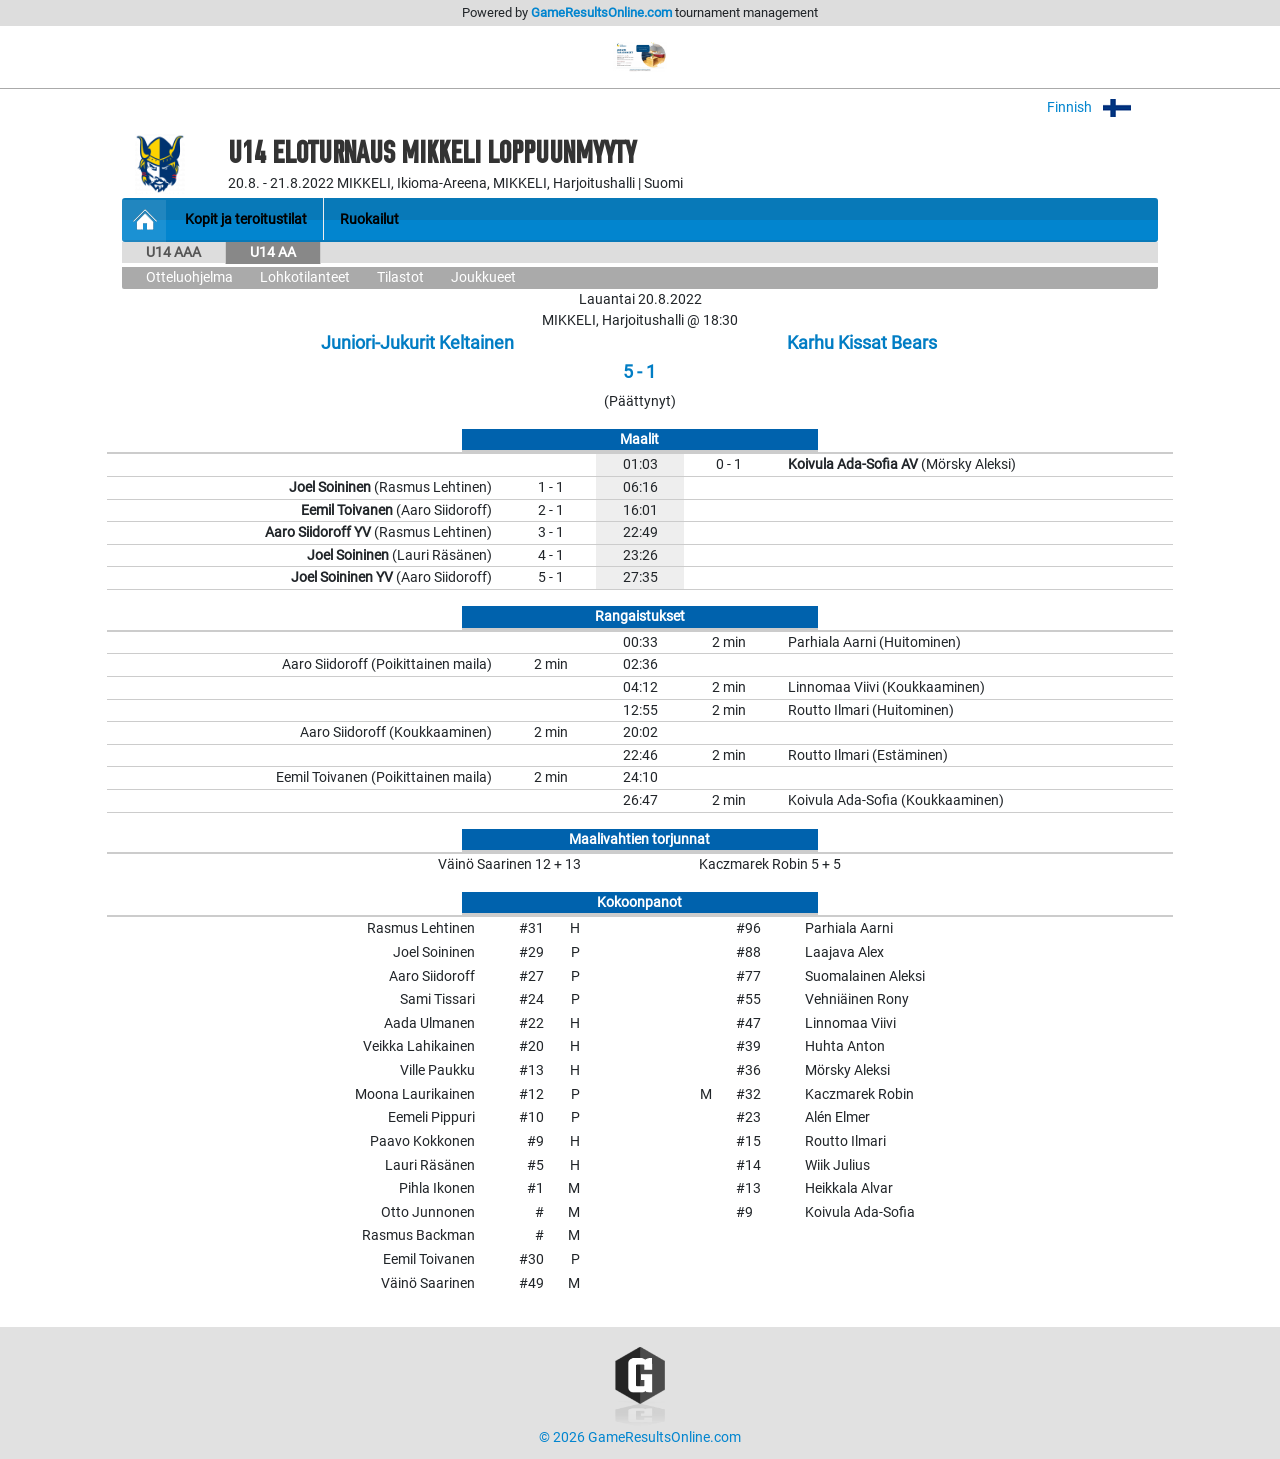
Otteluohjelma (189, 277)
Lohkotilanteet (305, 277)
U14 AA (273, 252)
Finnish (1102, 107)
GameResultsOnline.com (601, 12)
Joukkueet (483, 277)
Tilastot (400, 277)
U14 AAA (173, 252)
